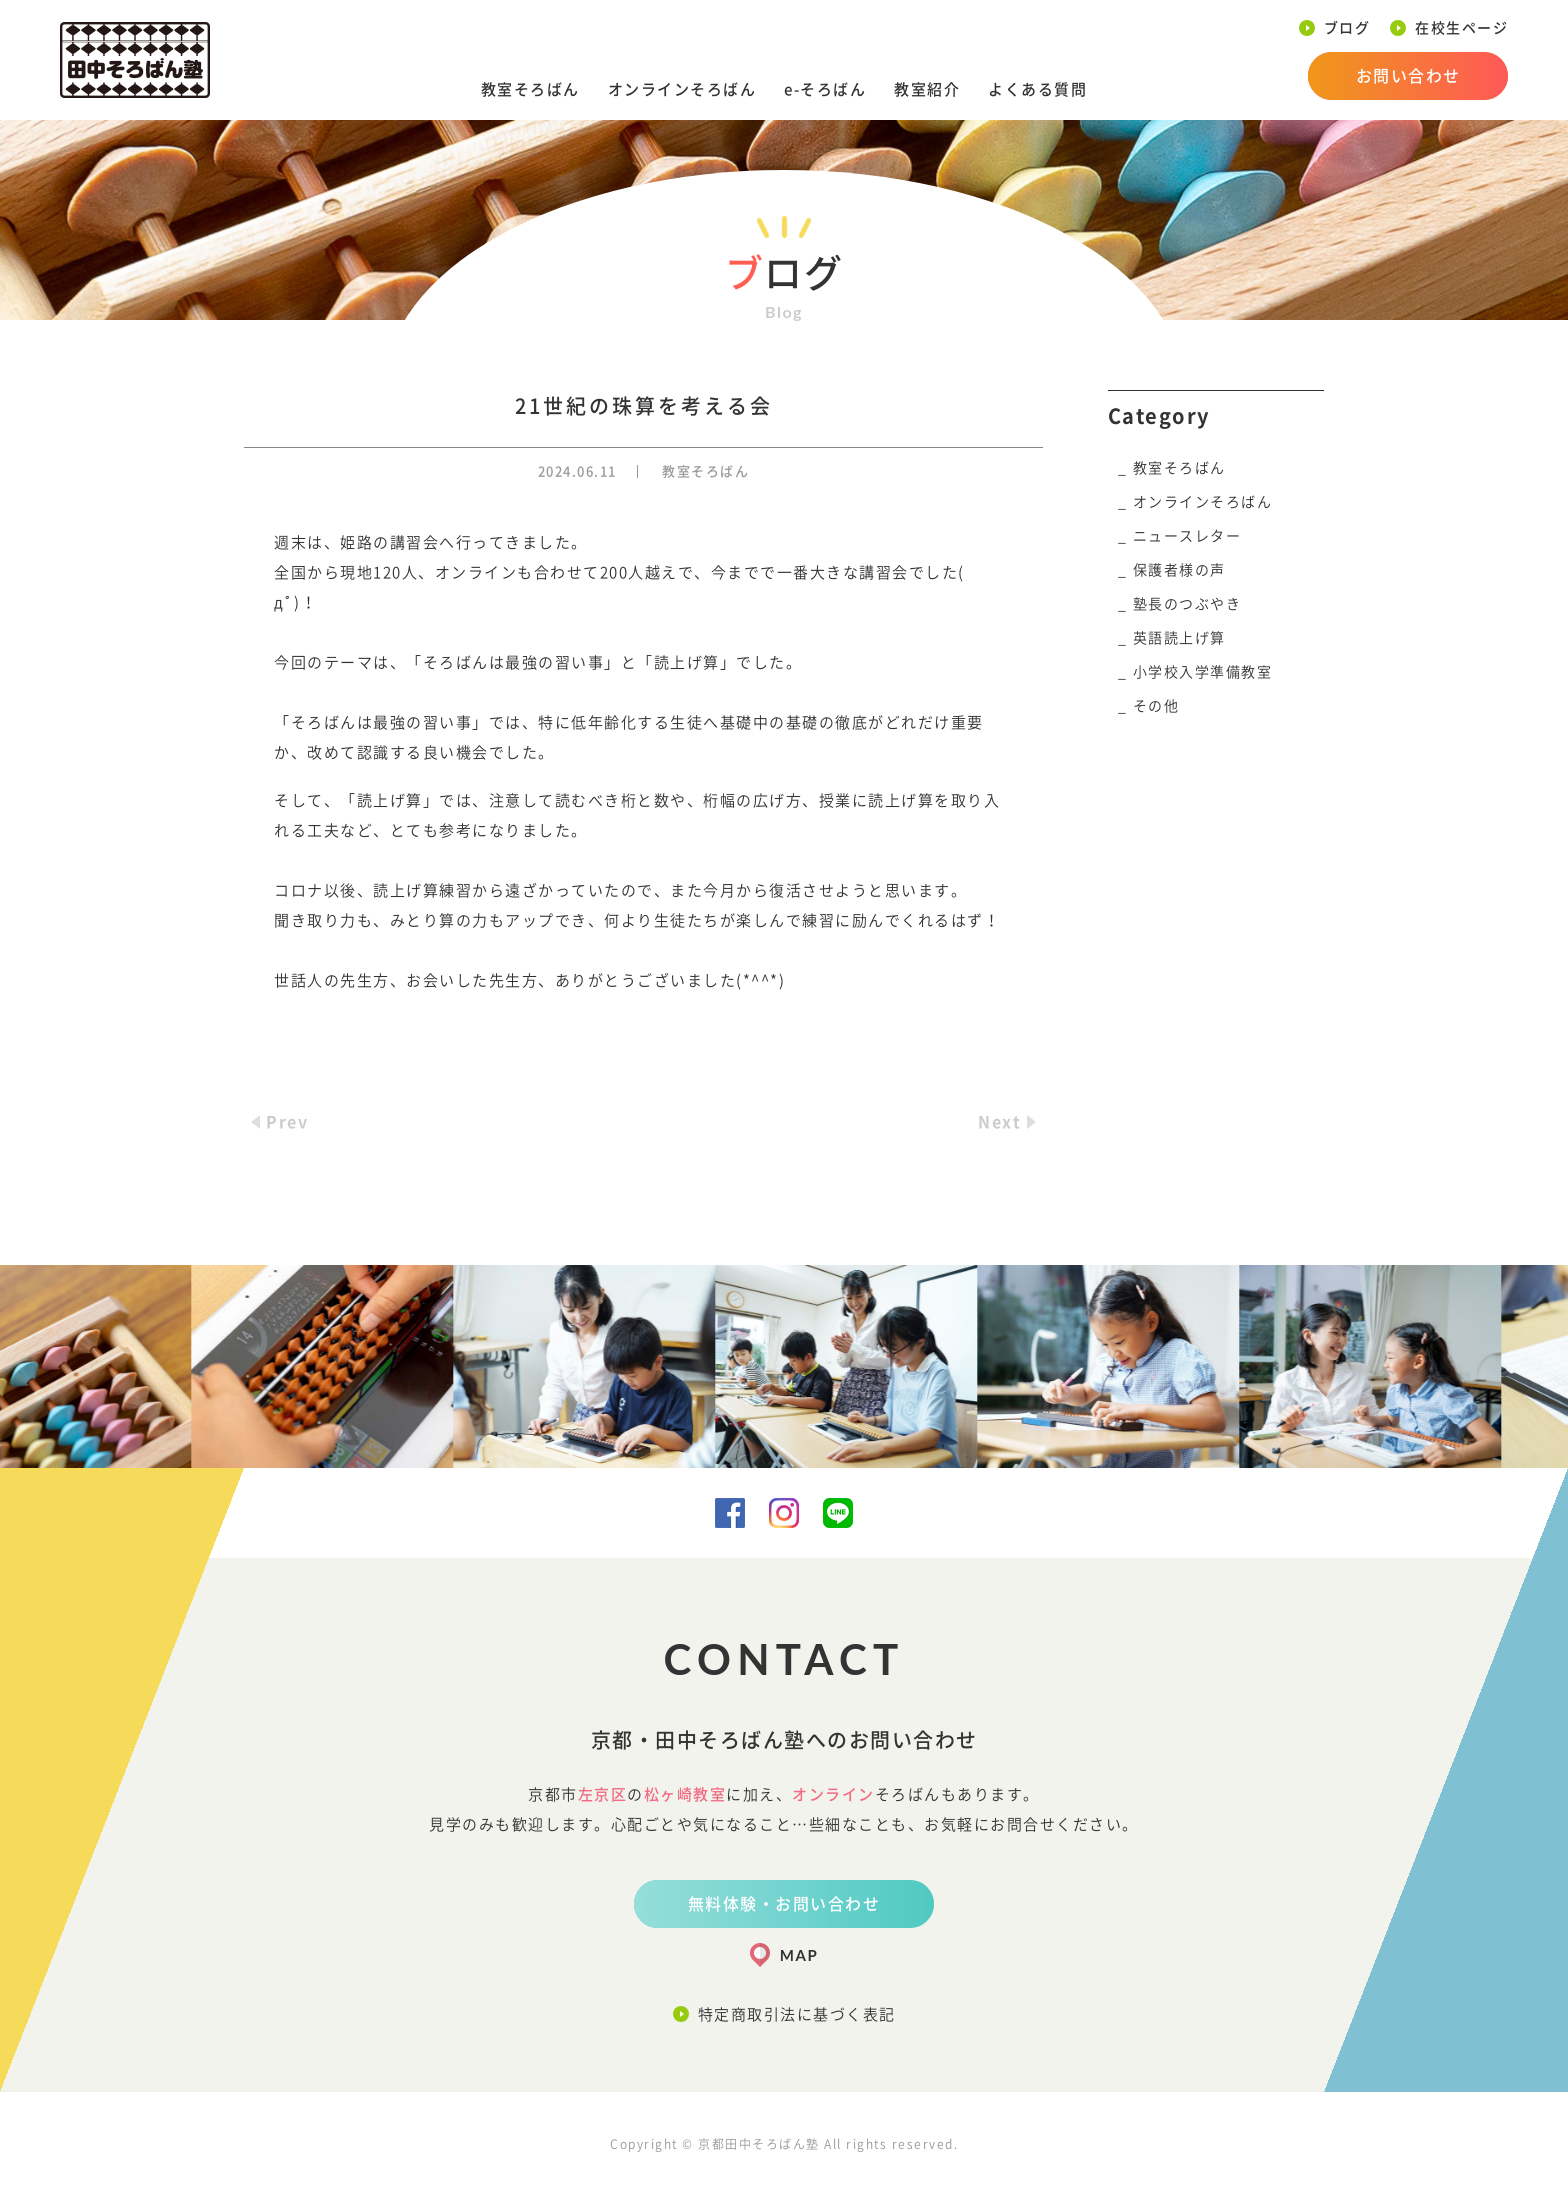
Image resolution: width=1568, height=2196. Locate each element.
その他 (1156, 706)
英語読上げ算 (1179, 638)
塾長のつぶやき (1187, 604)
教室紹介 (927, 89)
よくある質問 (1037, 89)
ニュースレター (1187, 536)
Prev (287, 1122)
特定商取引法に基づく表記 (797, 2014)
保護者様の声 (1179, 570)
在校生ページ (1461, 28)
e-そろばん (825, 89)
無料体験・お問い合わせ (784, 1904)
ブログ (1347, 28)
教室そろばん (530, 89)
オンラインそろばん (682, 89)
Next (999, 1122)
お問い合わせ (1408, 76)
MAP (799, 1955)
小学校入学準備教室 (1203, 672)
